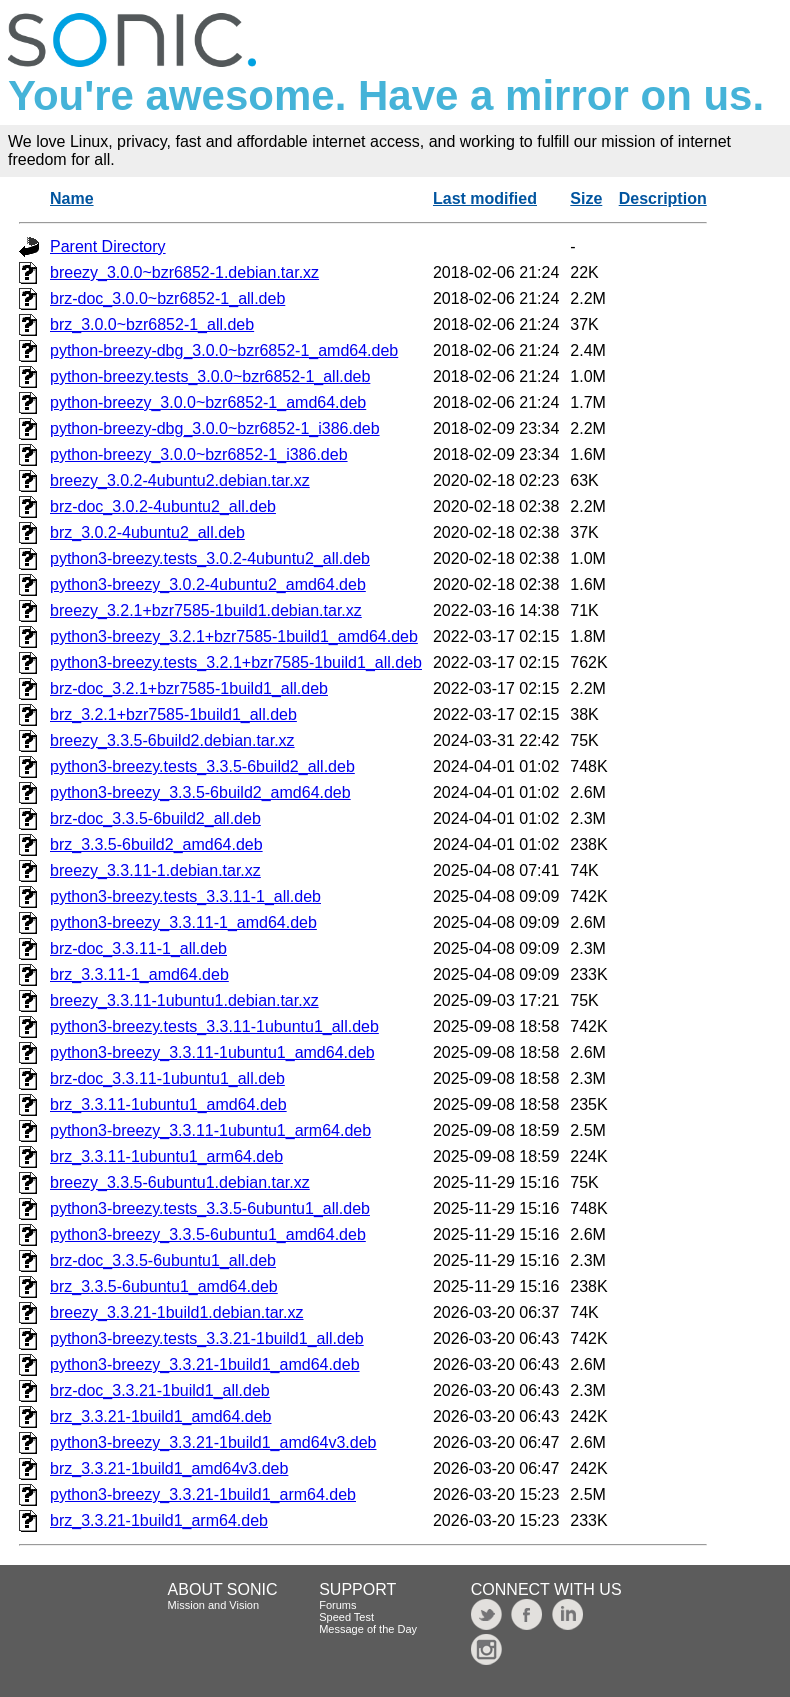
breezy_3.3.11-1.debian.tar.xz (155, 870)
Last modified (485, 198)
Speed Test (346, 1617)
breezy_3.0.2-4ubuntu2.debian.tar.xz (180, 480)
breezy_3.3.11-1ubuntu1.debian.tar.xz (184, 1000)
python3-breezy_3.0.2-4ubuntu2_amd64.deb (208, 584)
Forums (337, 1605)
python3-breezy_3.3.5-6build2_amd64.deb (200, 792)
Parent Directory (108, 246)
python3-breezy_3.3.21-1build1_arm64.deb (203, 1494)
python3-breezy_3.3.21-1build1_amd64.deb (205, 1364)
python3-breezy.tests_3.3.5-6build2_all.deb (202, 766)
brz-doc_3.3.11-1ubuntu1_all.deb (167, 1078)
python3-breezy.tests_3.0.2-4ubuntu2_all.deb (210, 558)
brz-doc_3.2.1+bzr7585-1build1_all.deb (189, 688)
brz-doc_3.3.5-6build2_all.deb (155, 818)
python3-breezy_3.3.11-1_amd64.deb (183, 922)
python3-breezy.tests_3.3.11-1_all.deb (185, 896)
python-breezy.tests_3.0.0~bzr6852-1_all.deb (210, 376)
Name (72, 198)
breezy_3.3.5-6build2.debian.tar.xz (172, 740)
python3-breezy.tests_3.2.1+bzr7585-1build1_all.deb (236, 662)
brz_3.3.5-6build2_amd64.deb (156, 844)
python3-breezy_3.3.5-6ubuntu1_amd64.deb (208, 1234)
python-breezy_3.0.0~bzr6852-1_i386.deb (199, 454)
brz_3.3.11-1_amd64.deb (139, 974)
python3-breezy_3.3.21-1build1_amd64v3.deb (213, 1442)
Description (663, 198)
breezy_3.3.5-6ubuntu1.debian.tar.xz (180, 1182)
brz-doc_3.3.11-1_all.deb (138, 948)
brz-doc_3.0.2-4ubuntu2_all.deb (163, 506)
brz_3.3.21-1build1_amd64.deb (161, 1416)
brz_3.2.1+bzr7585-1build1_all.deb (173, 714)
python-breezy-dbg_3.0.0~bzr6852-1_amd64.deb (224, 350)
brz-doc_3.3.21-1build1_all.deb (160, 1390)
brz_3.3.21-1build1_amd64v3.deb (169, 1468)
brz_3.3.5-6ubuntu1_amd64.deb (164, 1286)
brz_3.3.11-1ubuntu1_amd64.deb (168, 1104)
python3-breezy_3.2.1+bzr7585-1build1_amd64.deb (234, 636)
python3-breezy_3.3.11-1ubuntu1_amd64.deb (212, 1052)
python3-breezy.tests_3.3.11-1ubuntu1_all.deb (214, 1026)
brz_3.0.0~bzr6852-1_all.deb (152, 324)
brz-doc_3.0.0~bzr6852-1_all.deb (167, 298)
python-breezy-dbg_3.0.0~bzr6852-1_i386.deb (215, 428)
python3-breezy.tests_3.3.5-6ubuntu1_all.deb (210, 1208)
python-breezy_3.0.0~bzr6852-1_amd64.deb (208, 402)
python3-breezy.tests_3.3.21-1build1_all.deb (207, 1338)
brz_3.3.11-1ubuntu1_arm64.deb (166, 1156)
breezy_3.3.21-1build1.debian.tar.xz (177, 1312)
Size (586, 198)
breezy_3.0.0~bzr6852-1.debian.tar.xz (184, 272)
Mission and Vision (214, 1605)
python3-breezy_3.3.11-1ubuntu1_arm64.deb (210, 1130)
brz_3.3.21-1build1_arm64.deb (159, 1520)
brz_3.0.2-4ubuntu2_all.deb (147, 532)
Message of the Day (368, 1629)
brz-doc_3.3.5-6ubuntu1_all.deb (163, 1260)
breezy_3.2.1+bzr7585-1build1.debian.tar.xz (206, 610)
